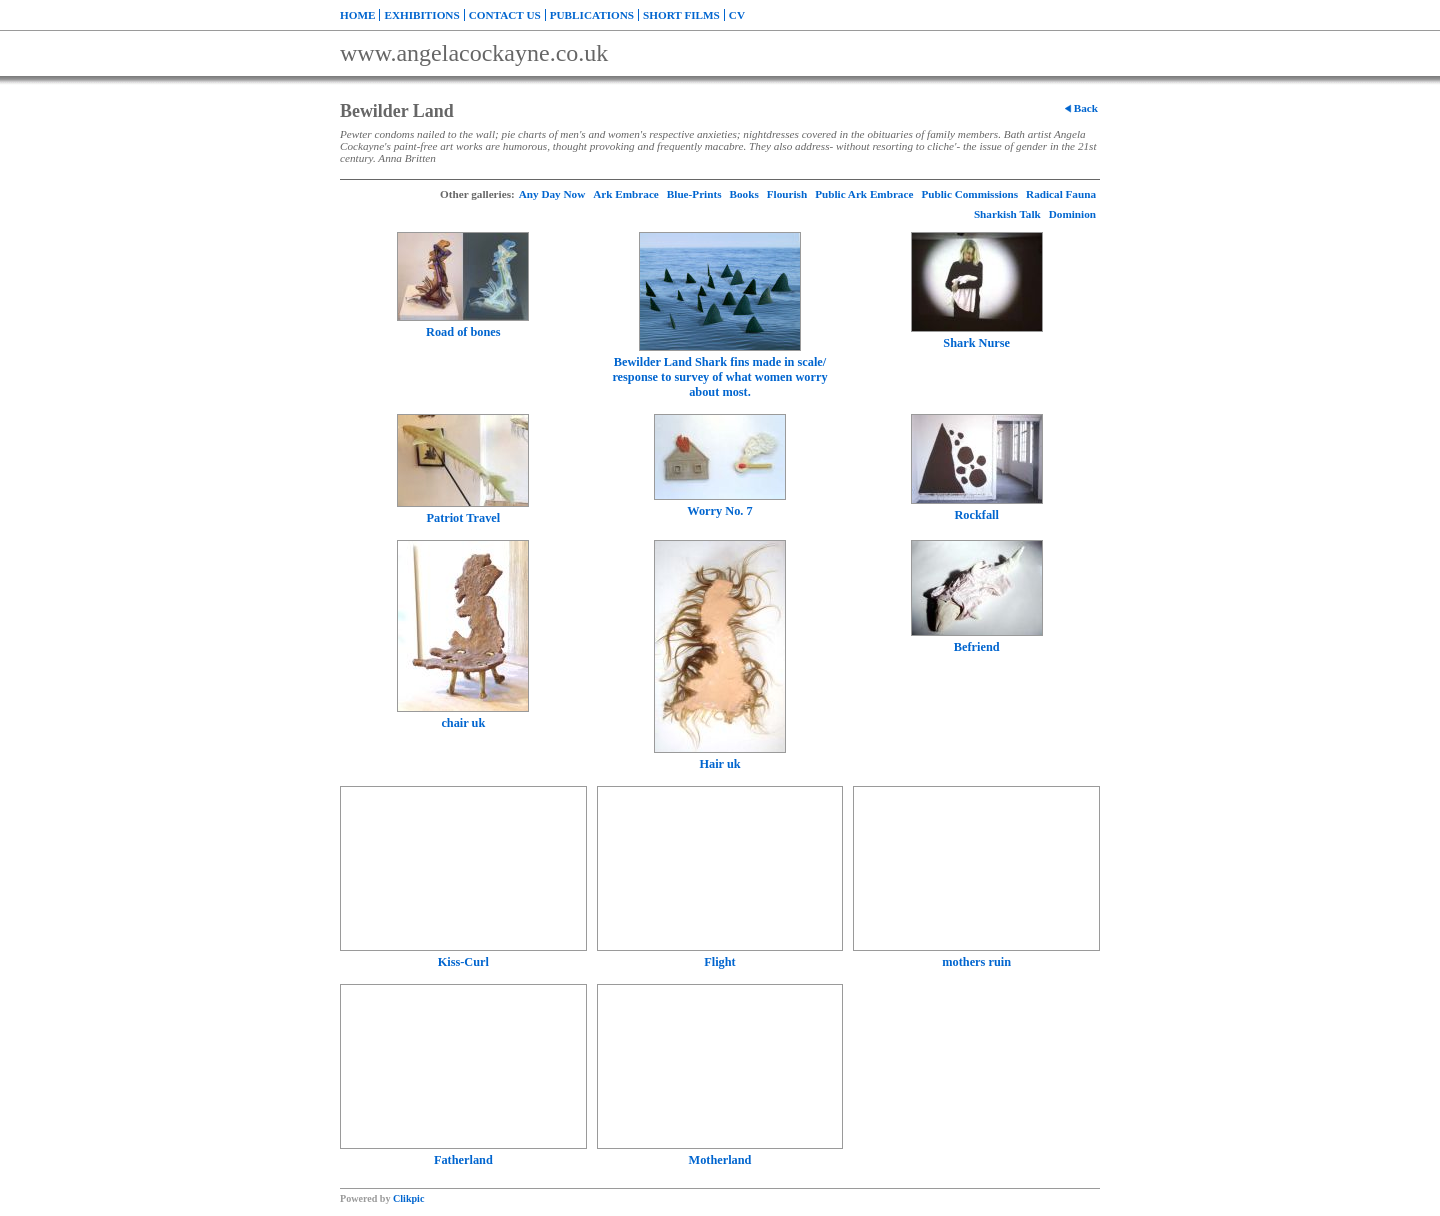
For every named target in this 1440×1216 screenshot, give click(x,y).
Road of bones (463, 332)
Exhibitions (421, 15)
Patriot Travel (463, 518)
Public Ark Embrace (864, 194)
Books (744, 194)
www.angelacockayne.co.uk (474, 53)
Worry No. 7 (719, 511)
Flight (719, 962)
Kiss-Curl (463, 962)
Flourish (787, 194)
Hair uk (719, 764)
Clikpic (408, 1198)
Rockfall (976, 515)
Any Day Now (552, 194)
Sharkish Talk (1007, 214)
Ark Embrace (626, 194)
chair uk (463, 723)
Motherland (720, 1160)
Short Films (681, 15)
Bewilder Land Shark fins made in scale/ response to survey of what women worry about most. (719, 377)
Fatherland (463, 1160)
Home (357, 15)
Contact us (505, 15)
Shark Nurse (976, 343)
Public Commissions (969, 194)
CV (737, 15)
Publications (592, 15)
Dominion (1072, 214)
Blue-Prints (694, 194)
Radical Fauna (1061, 194)
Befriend (977, 647)
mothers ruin (976, 962)
